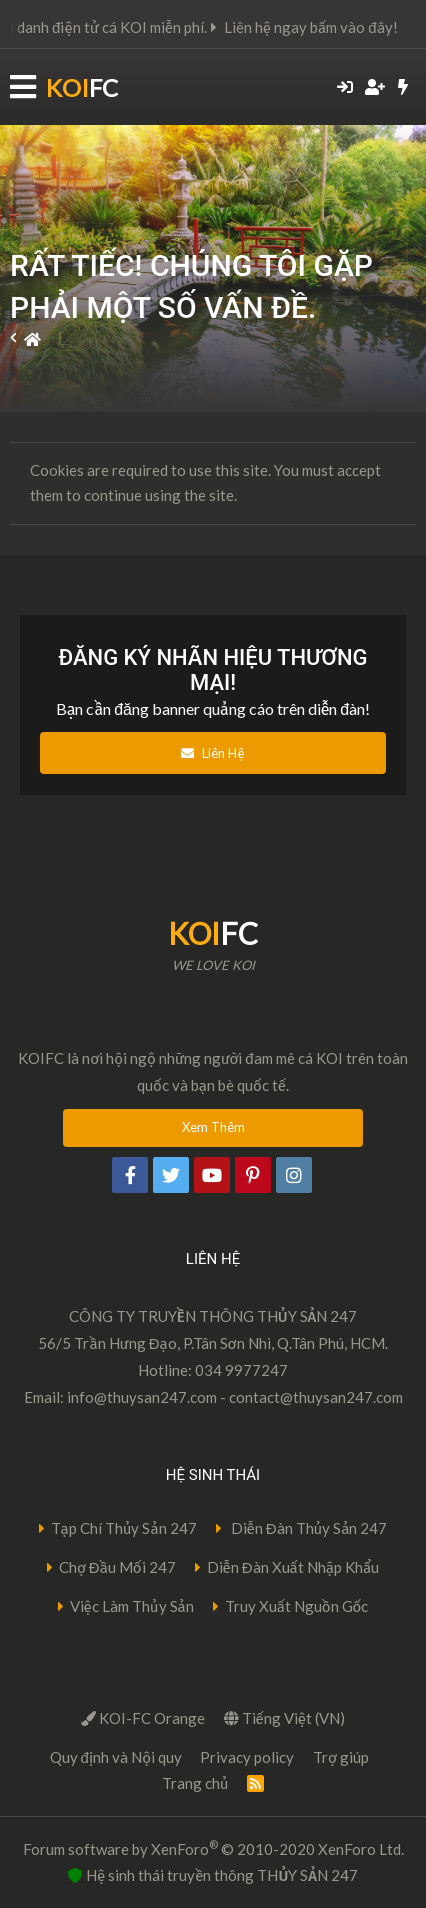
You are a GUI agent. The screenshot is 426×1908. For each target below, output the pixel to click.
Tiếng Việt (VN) (284, 1718)
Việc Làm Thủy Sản (132, 1606)
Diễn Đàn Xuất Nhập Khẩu (293, 1567)
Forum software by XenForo (213, 1848)
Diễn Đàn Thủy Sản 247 (308, 1528)
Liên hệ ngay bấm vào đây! (325, 27)
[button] (23, 87)
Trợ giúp (341, 1757)
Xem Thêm (213, 1127)
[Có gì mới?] (403, 87)
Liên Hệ (212, 753)
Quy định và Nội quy (116, 1757)
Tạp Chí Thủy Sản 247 (124, 1528)
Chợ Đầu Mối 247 (117, 1567)
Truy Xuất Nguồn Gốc (297, 1606)
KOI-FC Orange (143, 1718)
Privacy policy (247, 1757)
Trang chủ (195, 1783)
